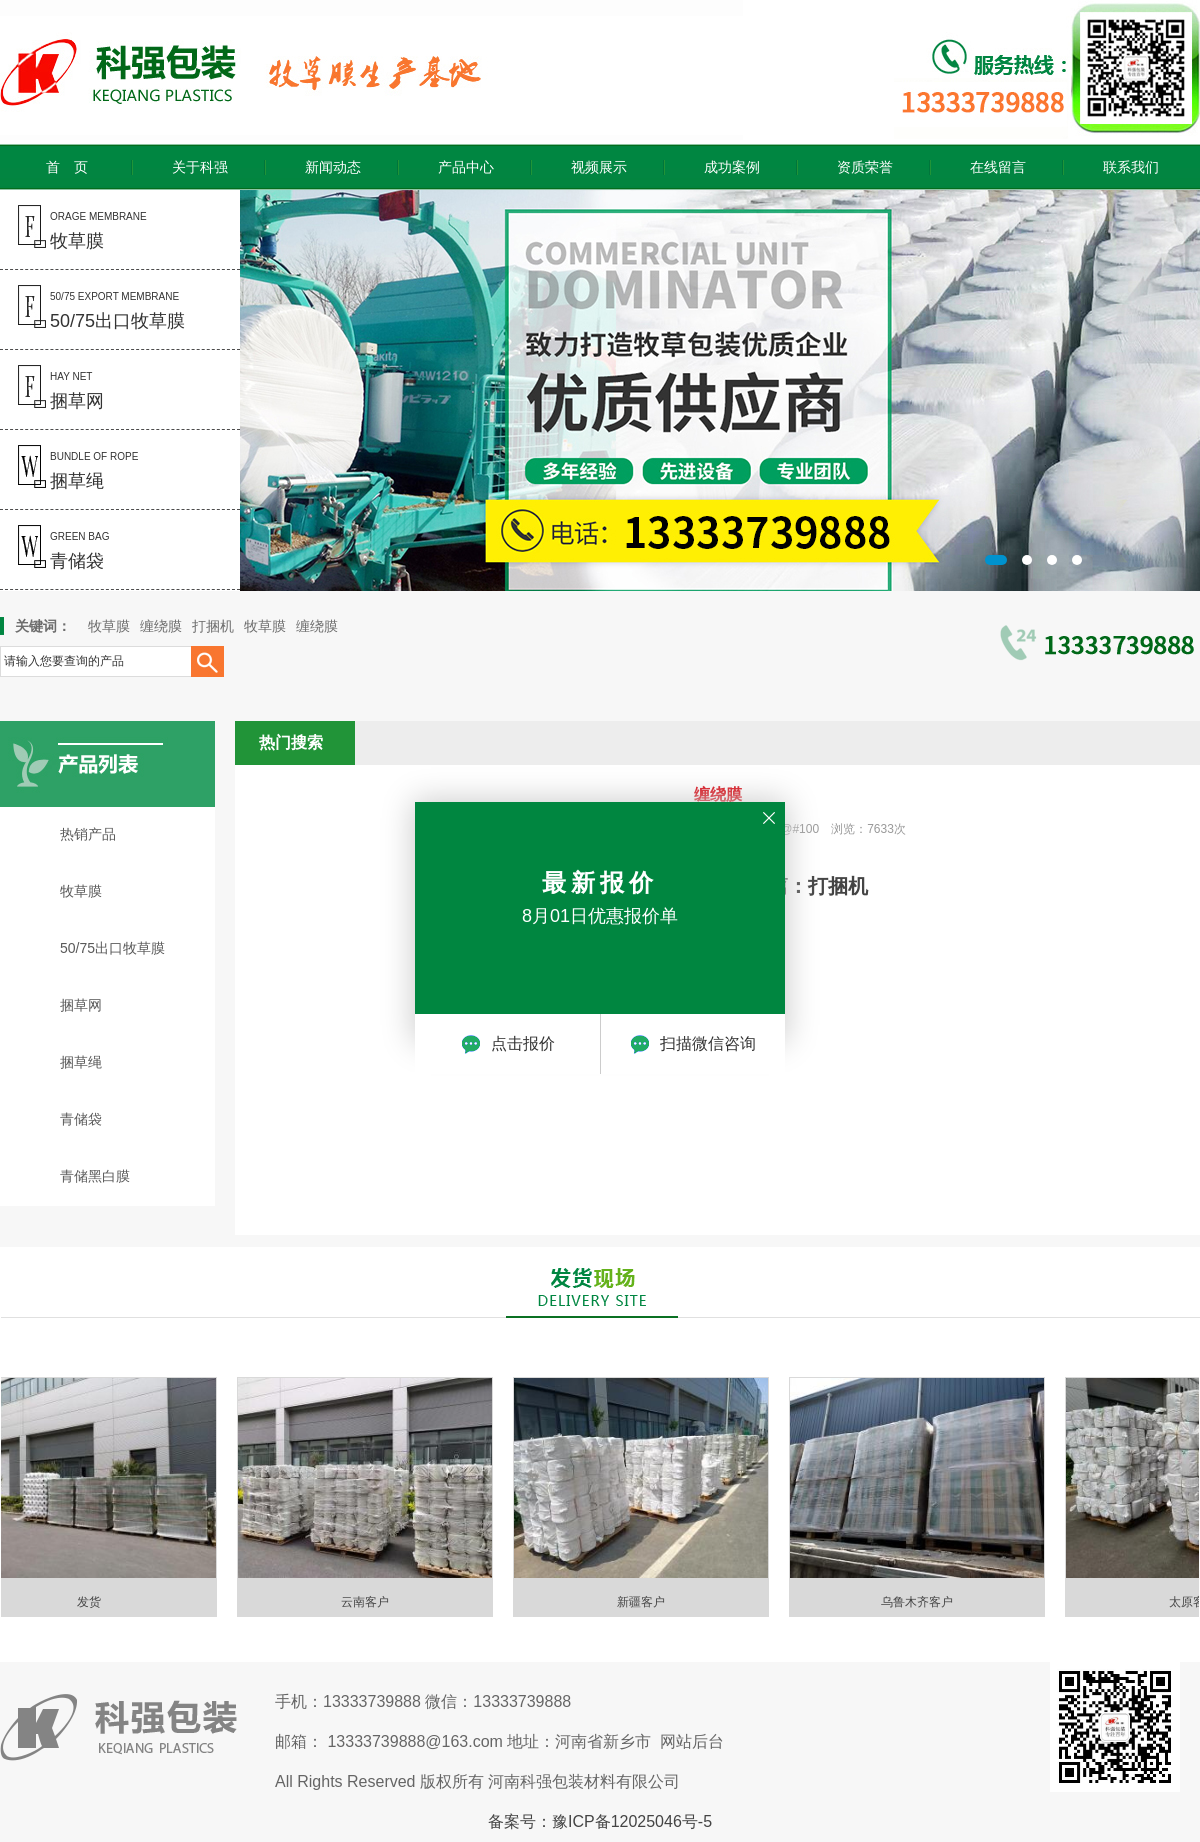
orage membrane (73, 231)
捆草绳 (81, 1062)
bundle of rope (69, 471)
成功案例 (732, 167)
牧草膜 (109, 626)
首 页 (67, 167)
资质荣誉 (865, 167)
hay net (52, 391)
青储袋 (81, 1119)
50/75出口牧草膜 (112, 948)
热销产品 (88, 834)
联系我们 (1131, 167)
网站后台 (692, 1741)
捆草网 (81, 1005)
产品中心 (466, 167)
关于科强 (200, 167)
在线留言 (998, 167)
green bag (54, 551)
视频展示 (599, 167)
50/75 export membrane (92, 311)
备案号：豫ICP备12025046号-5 (600, 1821)
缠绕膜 (161, 626)
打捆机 (213, 626)
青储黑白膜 (95, 1176)
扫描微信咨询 (693, 1044)
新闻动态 (333, 167)
